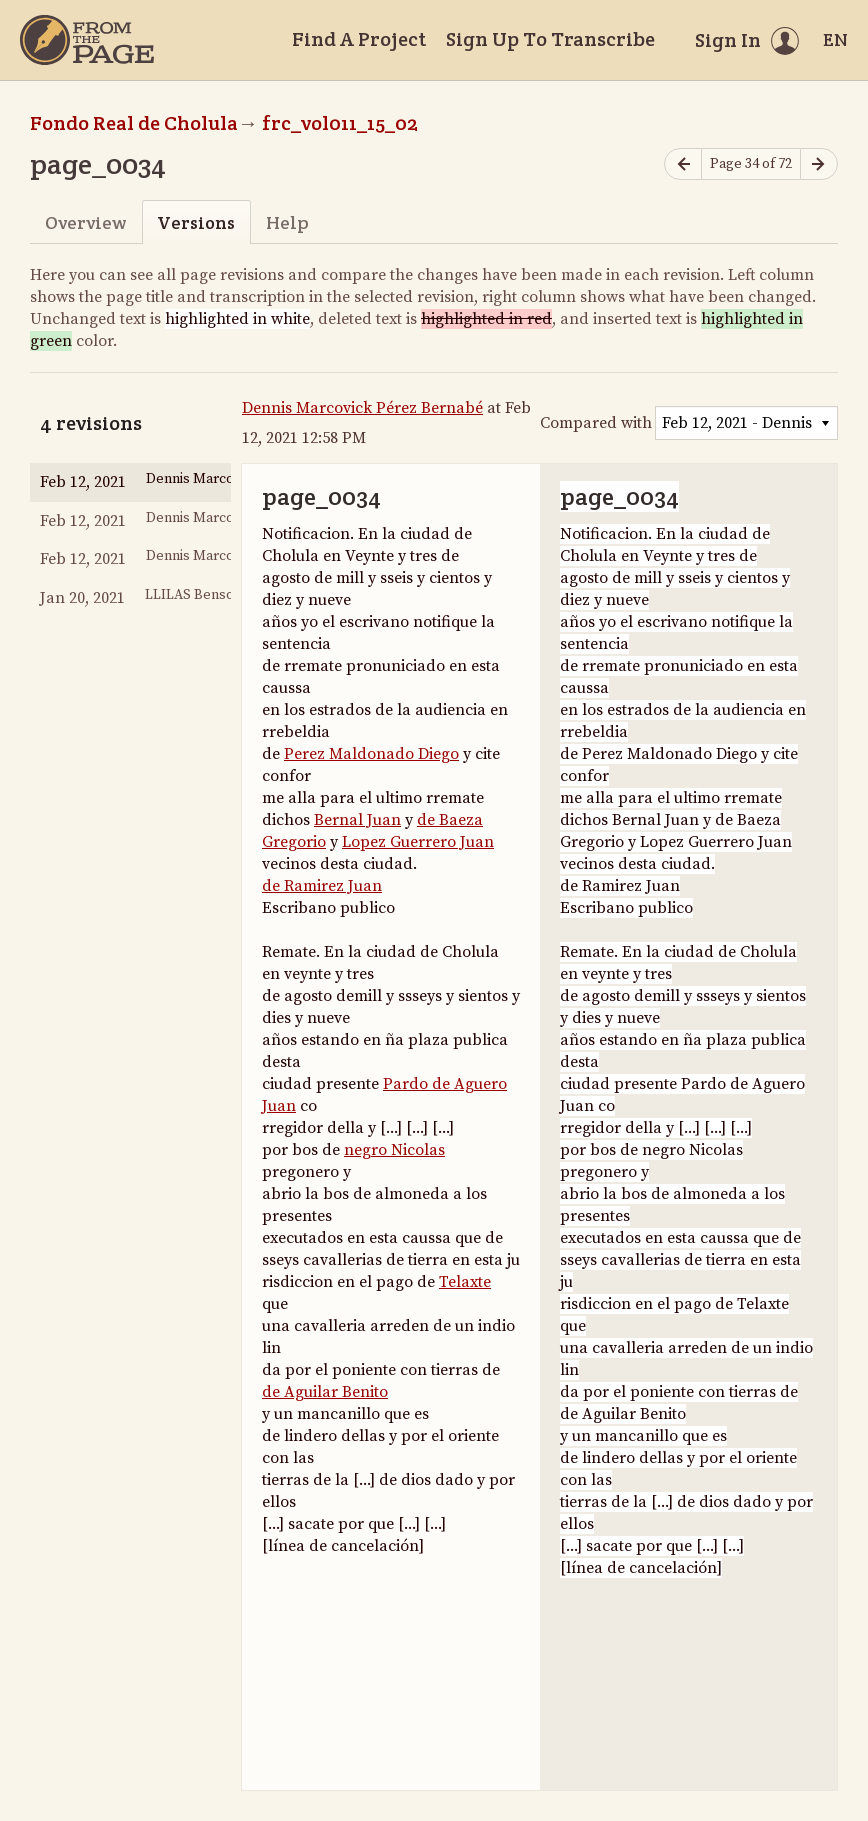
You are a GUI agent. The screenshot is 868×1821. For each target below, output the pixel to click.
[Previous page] (683, 164)
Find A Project (359, 39)
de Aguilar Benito (325, 1392)
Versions (196, 222)
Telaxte (465, 1282)
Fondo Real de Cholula (134, 123)
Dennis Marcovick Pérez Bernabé (362, 408)
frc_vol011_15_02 (340, 123)
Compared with (596, 423)
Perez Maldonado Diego (371, 754)
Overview (85, 222)
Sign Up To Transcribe (550, 39)
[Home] (87, 40)
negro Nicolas (394, 1150)
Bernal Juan (357, 820)
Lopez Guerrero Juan (418, 842)
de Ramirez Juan (322, 886)
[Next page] (819, 164)
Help (287, 222)
